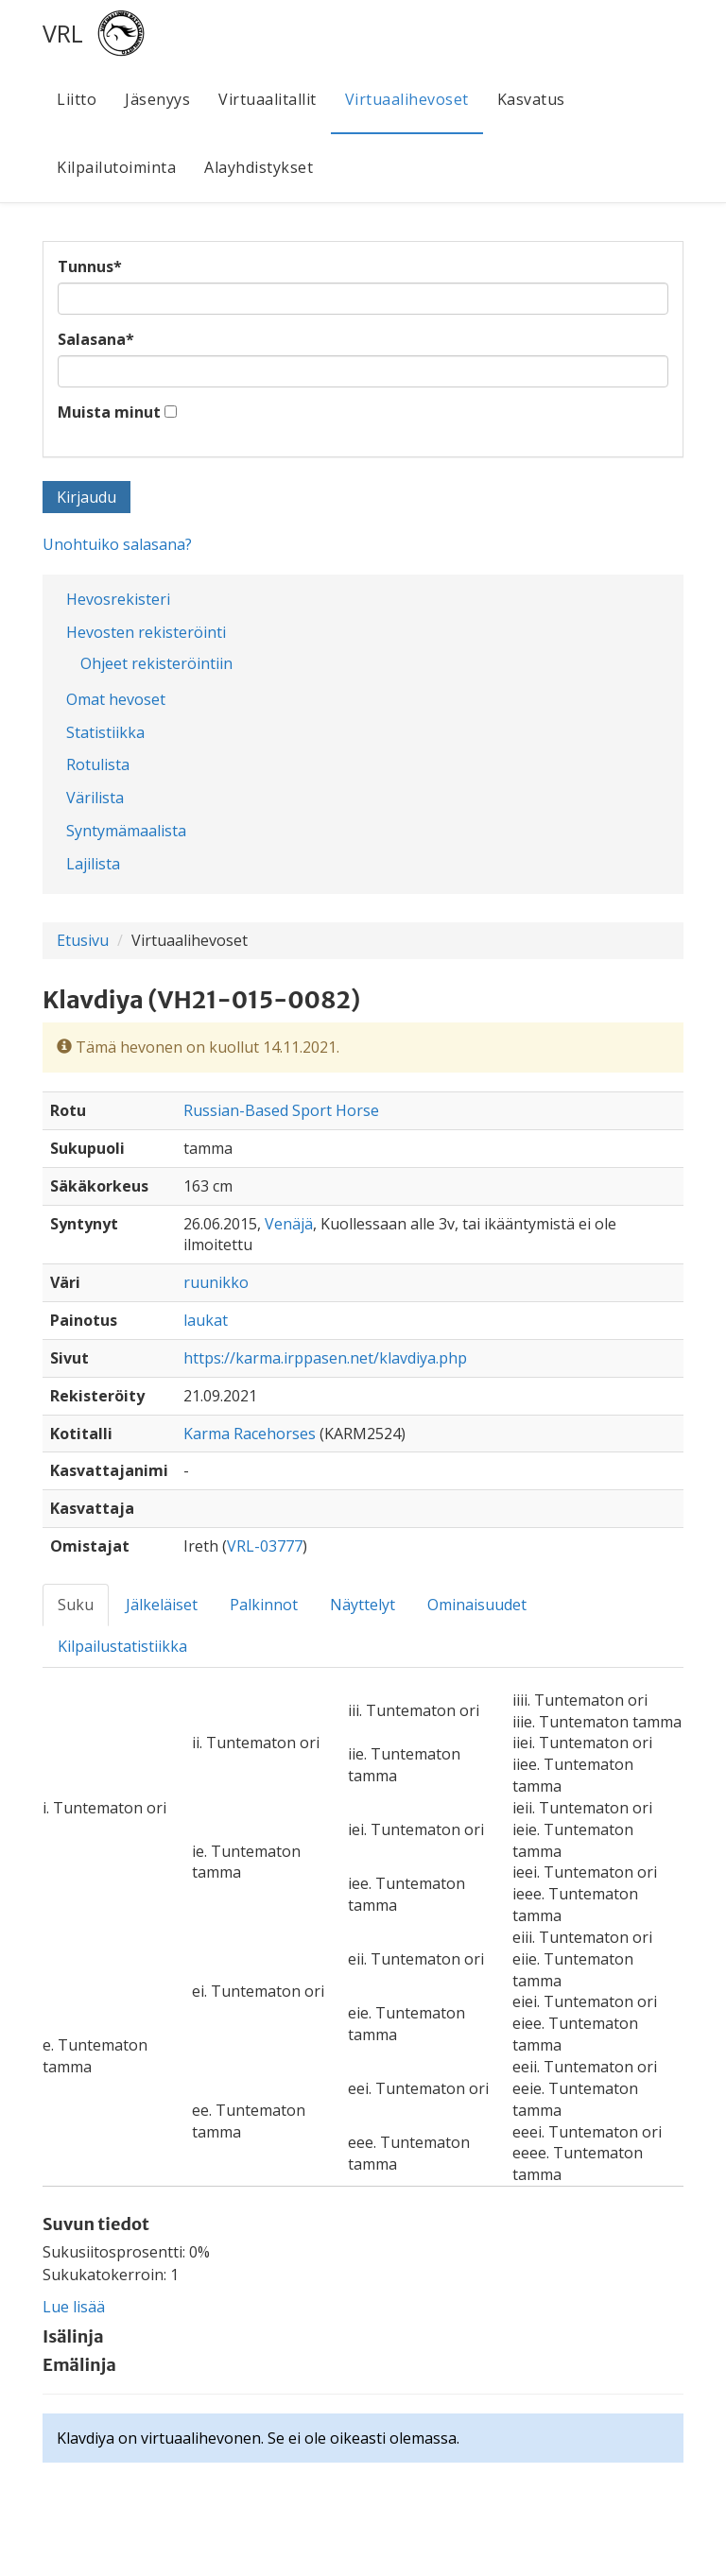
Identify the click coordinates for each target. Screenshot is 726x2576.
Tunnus (90, 266)
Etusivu (83, 940)
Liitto (76, 99)
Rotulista (98, 764)
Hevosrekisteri (118, 599)
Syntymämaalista (126, 830)
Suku (76, 1604)
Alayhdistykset (258, 167)
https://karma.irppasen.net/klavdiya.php (325, 1358)
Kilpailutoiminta (116, 167)
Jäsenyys (157, 99)
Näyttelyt (362, 1604)
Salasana (96, 339)
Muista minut (109, 412)
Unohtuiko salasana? (117, 544)
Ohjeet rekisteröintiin (156, 663)
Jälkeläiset (162, 1604)
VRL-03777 (264, 1546)
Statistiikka (105, 732)
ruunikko (216, 1282)
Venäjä (289, 1223)
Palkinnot (264, 1604)
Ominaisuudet (477, 1604)
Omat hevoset (115, 699)
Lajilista (93, 863)
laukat (205, 1320)
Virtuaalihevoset (407, 99)
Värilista (95, 797)
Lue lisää (74, 2306)
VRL (63, 33)
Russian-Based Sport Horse (281, 1110)
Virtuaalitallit (267, 99)
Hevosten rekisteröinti (146, 632)
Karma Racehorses (251, 1433)
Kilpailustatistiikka (122, 1646)
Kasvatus (531, 99)
